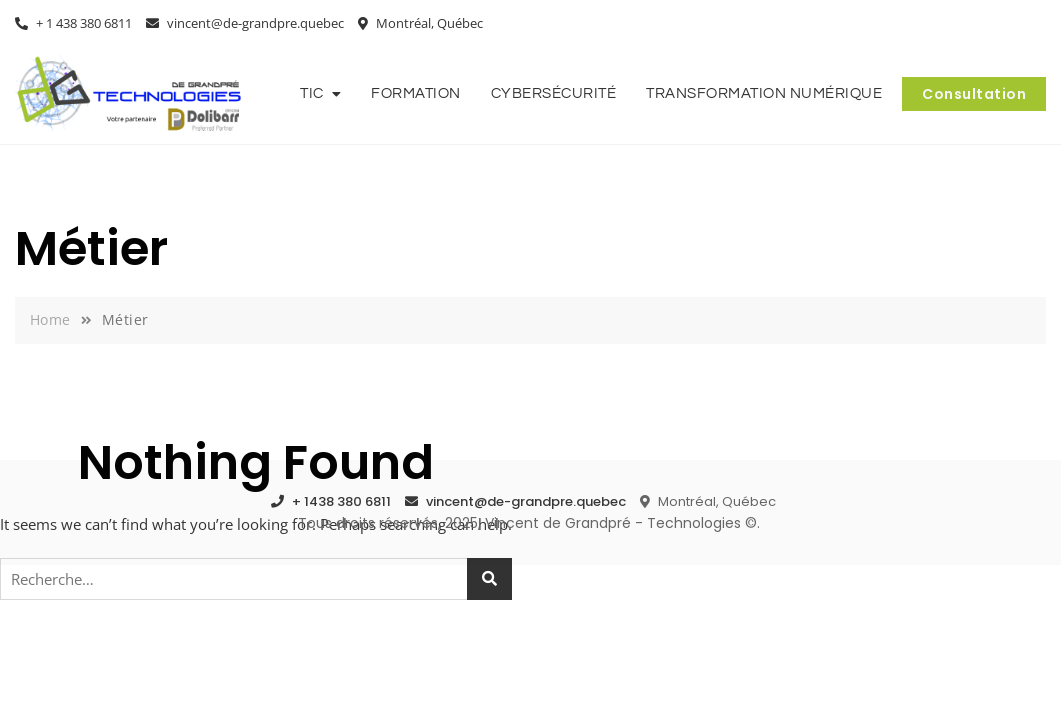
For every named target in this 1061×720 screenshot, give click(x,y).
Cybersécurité (554, 93)
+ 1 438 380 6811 (73, 23)
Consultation (974, 94)
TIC (312, 93)
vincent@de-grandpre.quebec (245, 23)
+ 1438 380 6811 (331, 501)
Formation (416, 93)
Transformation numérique (764, 93)
